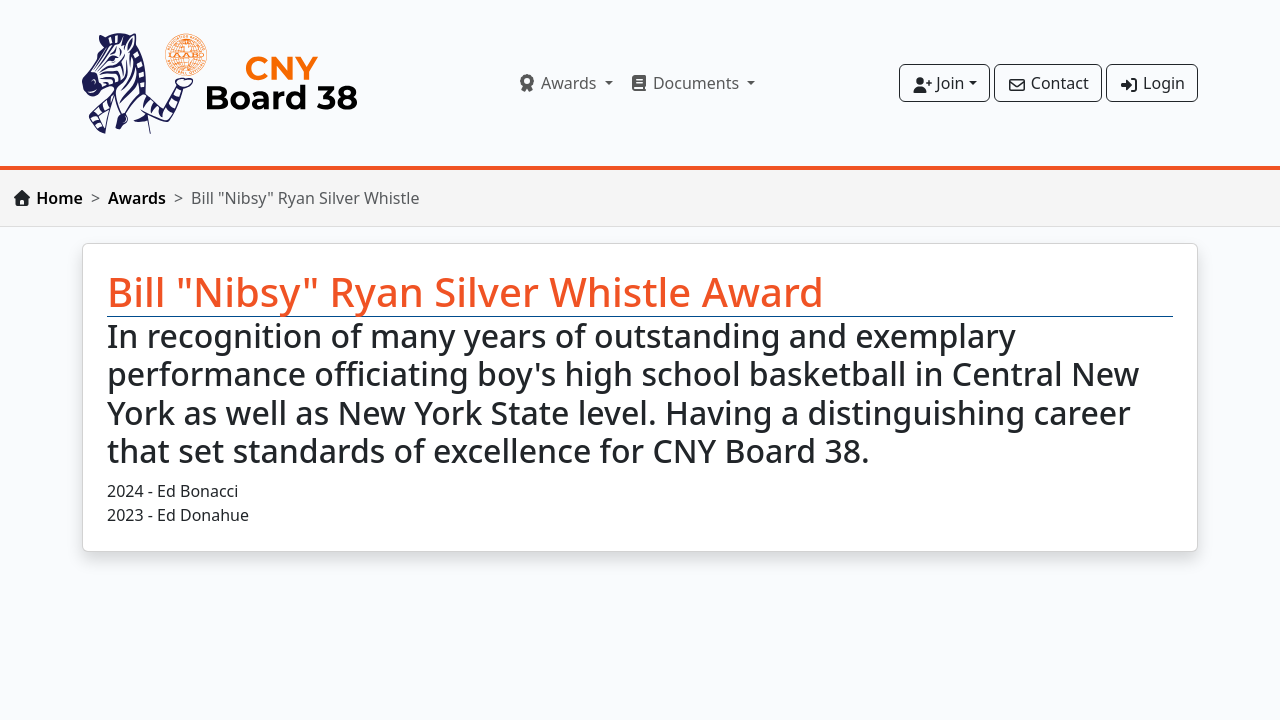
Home (59, 198)
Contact (1048, 83)
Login (1152, 83)
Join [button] (938, 83)
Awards (137, 198)
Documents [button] (686, 83)
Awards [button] (559, 83)
